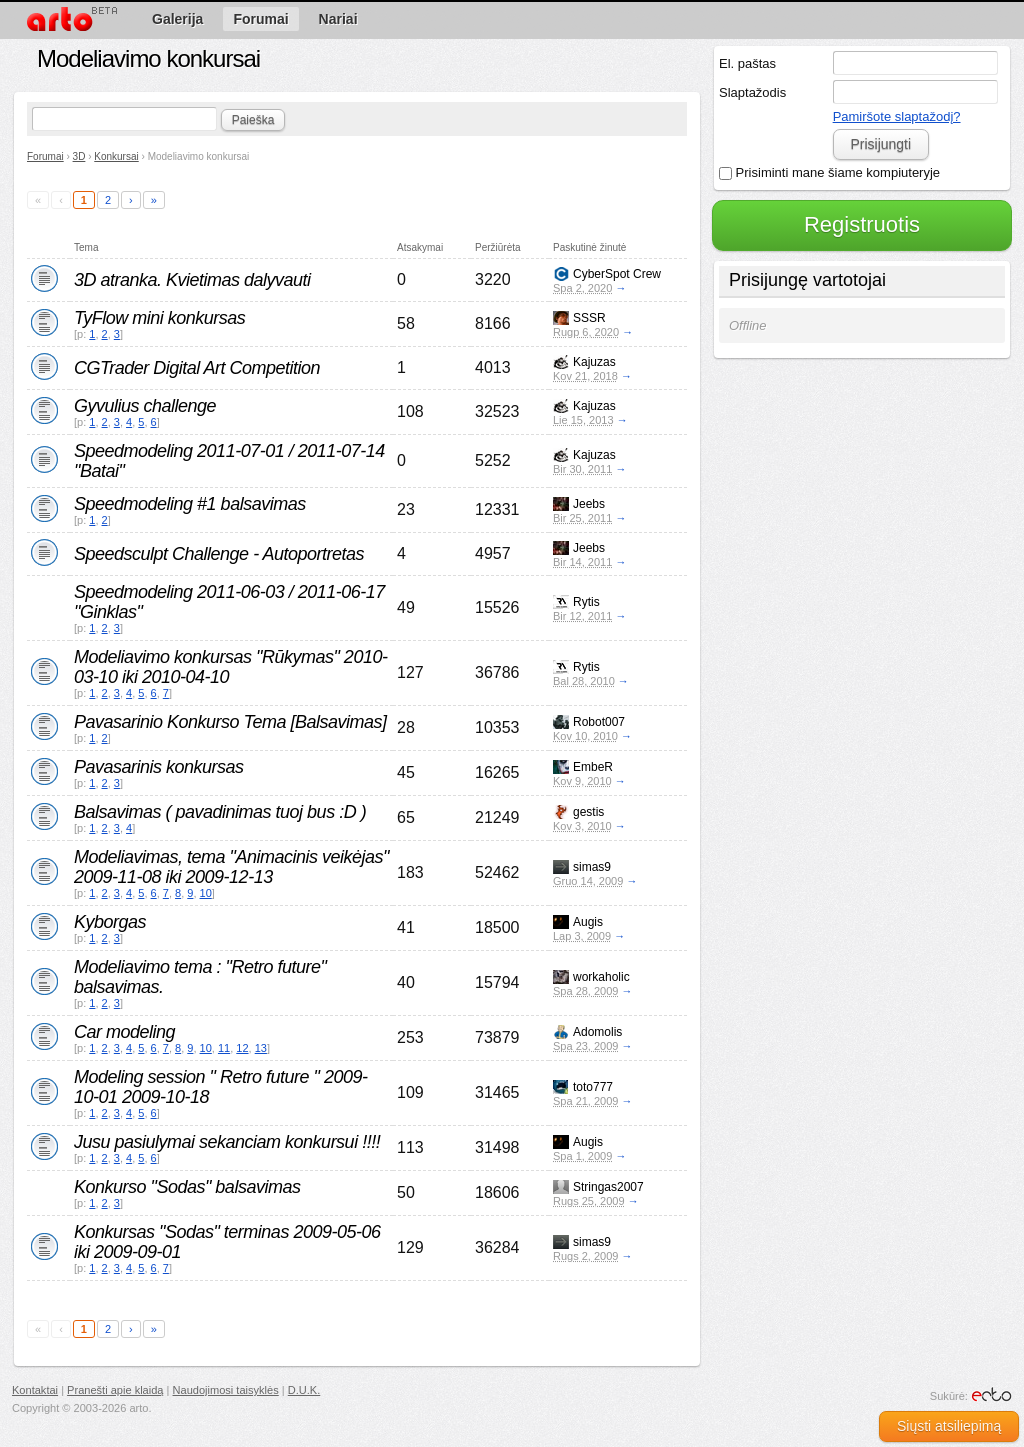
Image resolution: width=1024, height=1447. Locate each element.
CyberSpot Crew (617, 274)
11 (224, 1048)
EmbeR (593, 767)
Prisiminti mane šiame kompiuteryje (829, 172)
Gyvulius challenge (145, 406)
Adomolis (597, 1032)
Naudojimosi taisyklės (226, 1390)
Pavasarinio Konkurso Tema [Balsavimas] (230, 722)
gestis (588, 812)
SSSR (589, 318)
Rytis (586, 602)
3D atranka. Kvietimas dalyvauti (192, 280)
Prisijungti (880, 144)
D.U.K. (304, 1390)
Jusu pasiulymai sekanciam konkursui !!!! (227, 1142)
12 (242, 1048)
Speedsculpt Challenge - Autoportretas (219, 554)
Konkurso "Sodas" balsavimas (187, 1187)
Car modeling (124, 1032)
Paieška (253, 120)
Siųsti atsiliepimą (949, 1426)
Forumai (45, 156)
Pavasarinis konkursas (159, 767)
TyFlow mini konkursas (159, 318)
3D (79, 156)
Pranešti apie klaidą (115, 1390)
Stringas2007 (608, 1187)
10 (206, 893)
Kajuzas (594, 362)
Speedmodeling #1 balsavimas (190, 504)
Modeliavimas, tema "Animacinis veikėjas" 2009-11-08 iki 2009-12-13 (231, 867)
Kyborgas (110, 922)
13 (261, 1048)
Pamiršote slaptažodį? (897, 116)
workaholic (601, 977)
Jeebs (589, 504)
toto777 (593, 1087)
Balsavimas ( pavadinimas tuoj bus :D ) (220, 812)
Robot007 (599, 722)
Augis (588, 922)
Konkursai (116, 156)
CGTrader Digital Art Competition (197, 368)
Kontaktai (35, 1390)
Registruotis (862, 224)
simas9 (592, 867)
